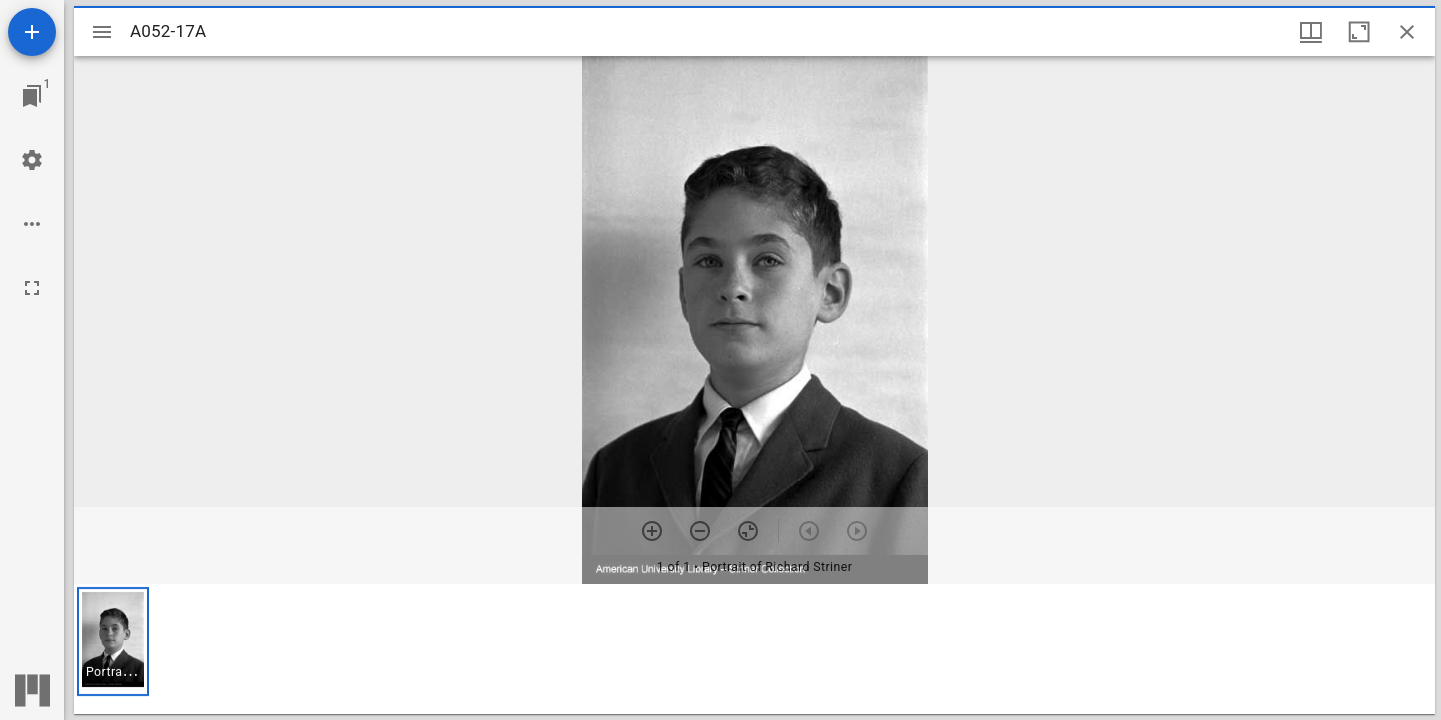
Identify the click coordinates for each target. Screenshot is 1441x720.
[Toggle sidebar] (102, 32)
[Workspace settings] (32, 160)
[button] (113, 641)
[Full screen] (32, 288)
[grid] (754, 649)
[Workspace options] (32, 224)
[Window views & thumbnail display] (1311, 32)
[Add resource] (32, 32)
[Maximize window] (1359, 32)
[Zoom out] (700, 531)
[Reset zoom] (748, 531)
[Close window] (1407, 32)
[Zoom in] (652, 531)
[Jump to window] (32, 96)
